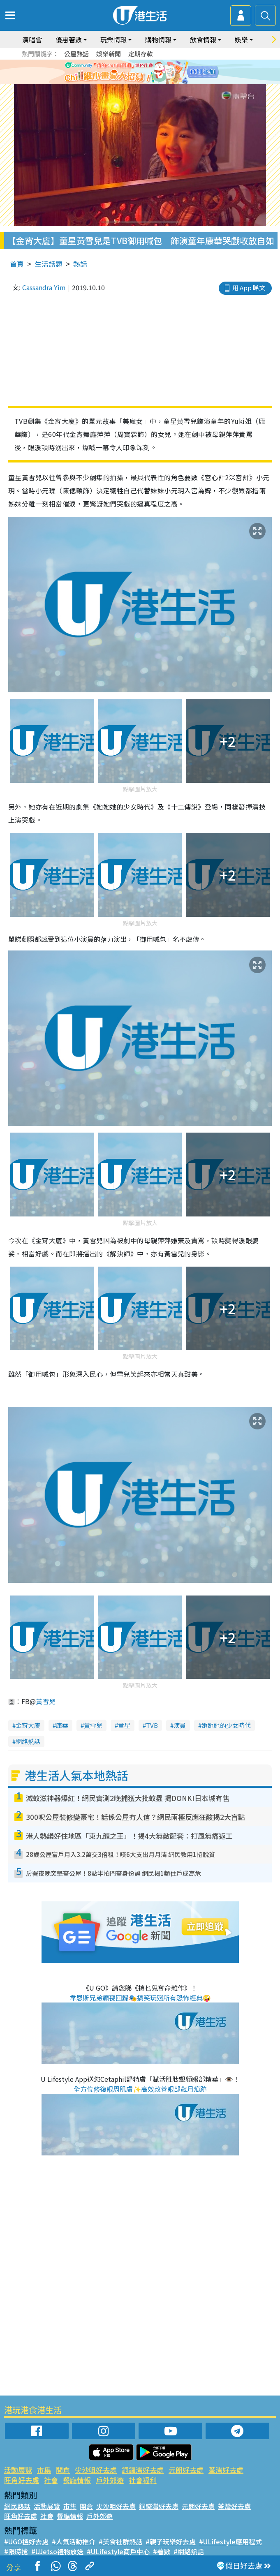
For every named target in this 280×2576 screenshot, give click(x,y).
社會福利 (143, 2480)
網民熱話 (17, 2506)
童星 (124, 1725)
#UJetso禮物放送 (57, 2551)
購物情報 (158, 39)
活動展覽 (18, 2470)
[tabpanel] (140, 72)
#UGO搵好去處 (26, 2541)
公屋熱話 (76, 53)
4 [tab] (150, 82)
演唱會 (32, 39)
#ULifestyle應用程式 (230, 2541)
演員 (180, 1725)
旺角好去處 (21, 2480)
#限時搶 (16, 2551)
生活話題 (48, 264)
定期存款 (140, 53)
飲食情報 (203, 39)
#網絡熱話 (189, 2551)
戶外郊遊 (110, 2480)
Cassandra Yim (44, 287)
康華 (62, 1725)
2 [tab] (134, 82)
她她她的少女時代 (226, 1725)
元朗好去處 (186, 2470)
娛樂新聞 (108, 53)
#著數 (161, 2551)
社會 (51, 2480)
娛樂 (241, 39)
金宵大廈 (28, 1725)
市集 (44, 2470)
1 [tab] (126, 82)
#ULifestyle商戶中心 (118, 2551)
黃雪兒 (46, 1701)
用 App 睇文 (248, 287)
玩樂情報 (113, 39)
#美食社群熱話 (120, 2541)
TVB (152, 1725)
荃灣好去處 (225, 2470)
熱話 (80, 264)
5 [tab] (159, 82)
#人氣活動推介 (73, 2541)
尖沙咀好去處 (96, 2470)
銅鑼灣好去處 (143, 2470)
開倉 (63, 2470)
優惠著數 (69, 39)
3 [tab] (142, 82)
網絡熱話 (28, 1741)
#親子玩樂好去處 (171, 2541)
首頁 (17, 264)
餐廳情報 (77, 2480)
